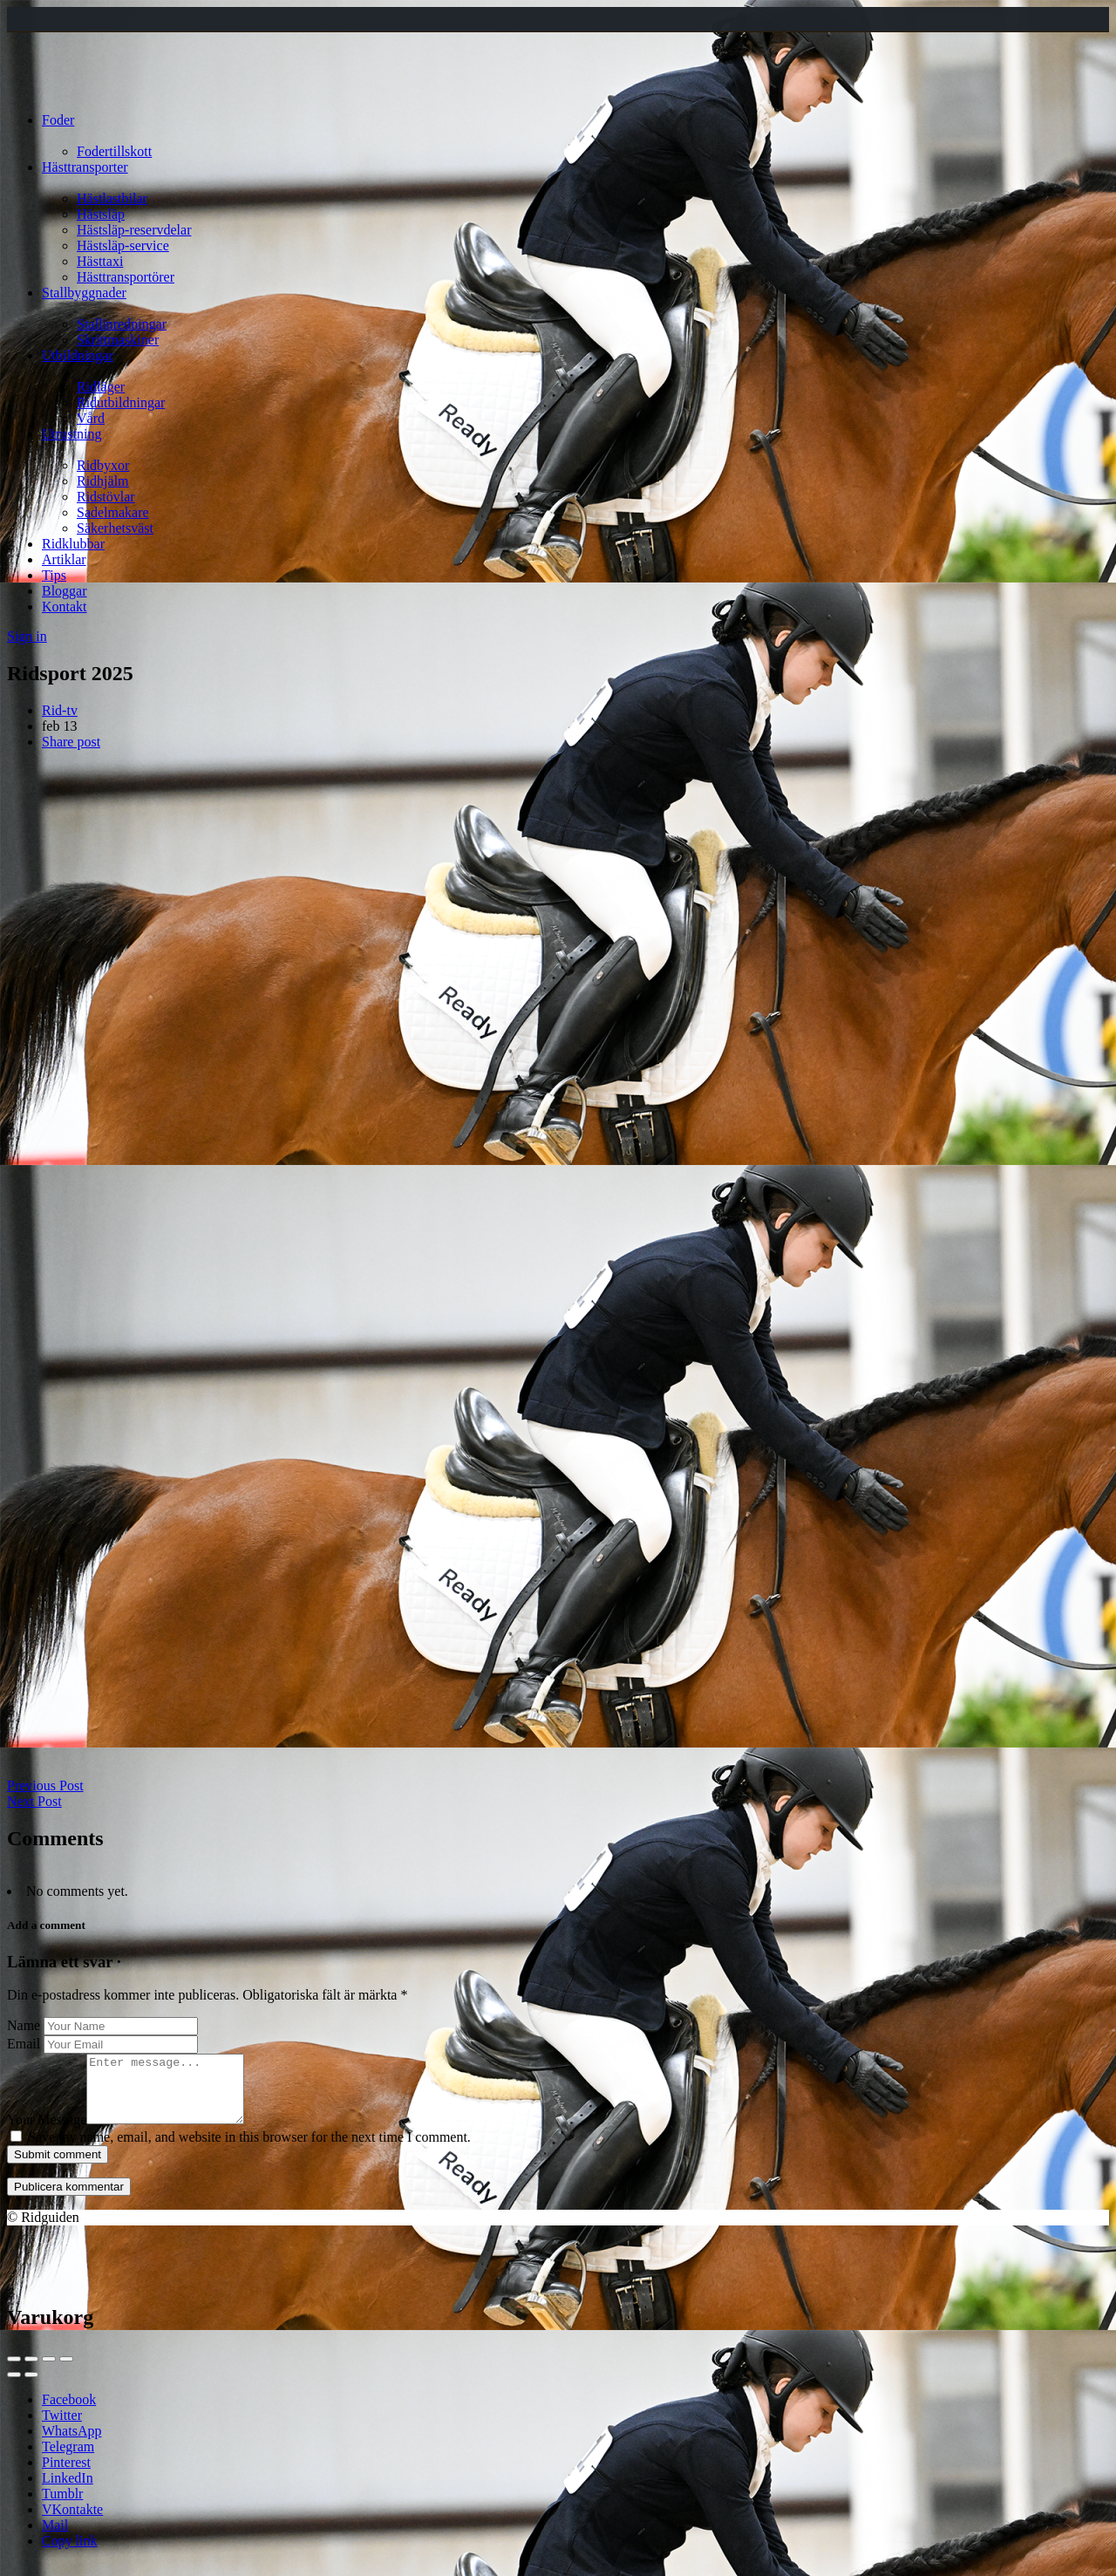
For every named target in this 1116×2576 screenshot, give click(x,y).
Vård (91, 418)
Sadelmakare (113, 512)
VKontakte (72, 2522)
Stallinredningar (122, 324)
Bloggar (64, 590)
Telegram (68, 2459)
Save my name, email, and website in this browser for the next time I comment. (249, 2150)
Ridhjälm (103, 481)
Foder (58, 119)
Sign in (27, 636)
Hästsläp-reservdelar (134, 229)
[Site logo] (54, 90)
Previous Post (45, 1785)
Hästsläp (101, 214)
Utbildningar (77, 355)
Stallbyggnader (84, 292)
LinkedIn (67, 2491)
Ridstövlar (106, 496)
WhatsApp (71, 2443)
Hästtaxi (100, 261)
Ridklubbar (73, 543)
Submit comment (57, 2167)
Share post (71, 741)
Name (23, 2025)
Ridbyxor (103, 465)
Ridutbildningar (121, 402)
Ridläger (101, 386)
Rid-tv (60, 710)
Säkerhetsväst (115, 528)
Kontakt (64, 606)
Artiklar (64, 559)
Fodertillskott (114, 151)
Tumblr (62, 2506)
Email (23, 2043)
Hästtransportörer (125, 276)
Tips (54, 575)
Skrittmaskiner (118, 339)
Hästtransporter (85, 167)
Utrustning (71, 433)
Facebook (69, 2412)
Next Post (34, 1801)
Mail (55, 2538)
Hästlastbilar (112, 198)
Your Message (46, 2132)
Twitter (62, 2428)
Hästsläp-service (123, 245)
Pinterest (66, 2475)
